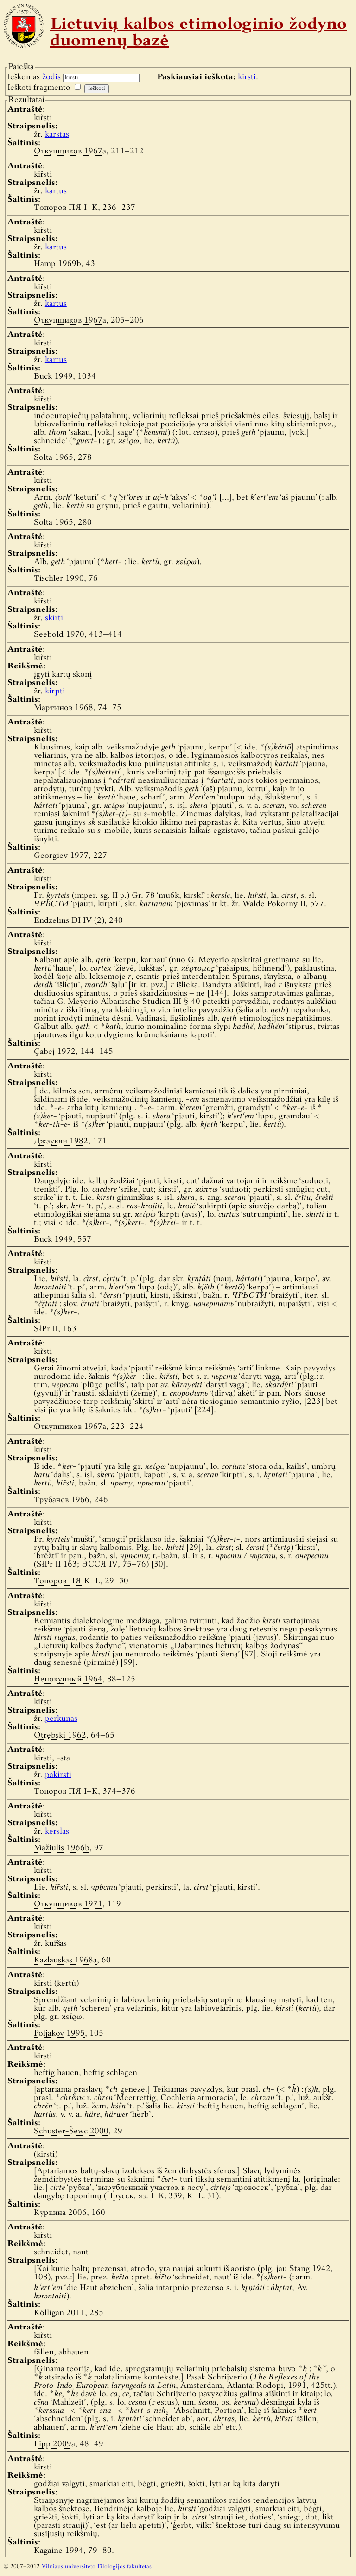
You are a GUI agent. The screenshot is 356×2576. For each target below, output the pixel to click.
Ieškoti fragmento (38, 88)
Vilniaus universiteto (68, 2567)
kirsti (247, 77)
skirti (54, 618)
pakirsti (58, 1775)
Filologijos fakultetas (124, 2567)
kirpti (55, 691)
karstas (57, 135)
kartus (56, 191)
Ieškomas (34, 77)
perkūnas (61, 1719)
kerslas (57, 1831)
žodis (51, 77)
